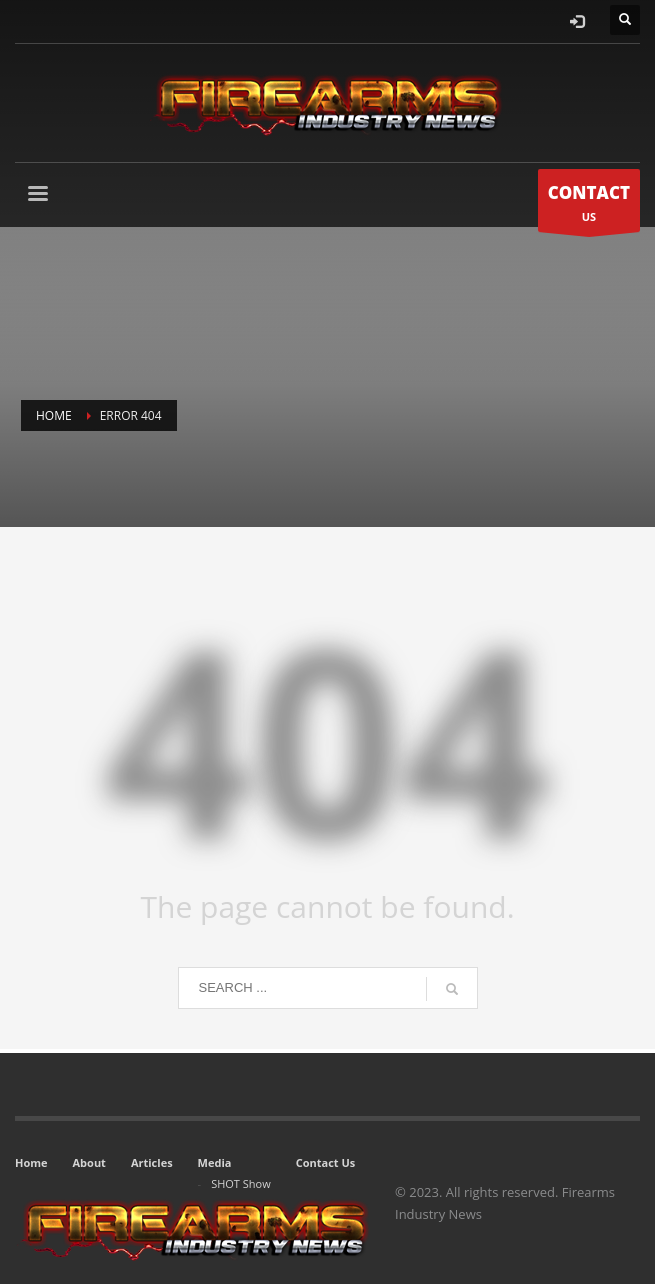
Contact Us (326, 1162)
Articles (152, 1162)
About (89, 1162)
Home (31, 1162)
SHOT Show (241, 1183)
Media (215, 1162)
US (589, 205)
